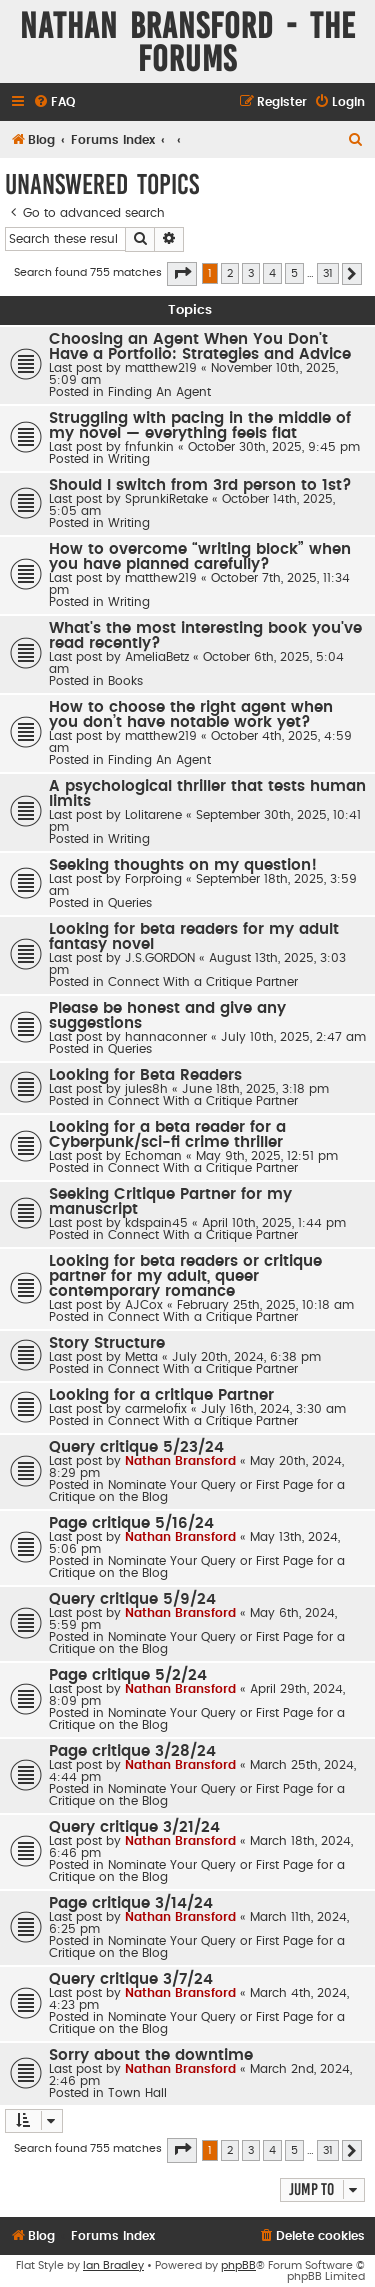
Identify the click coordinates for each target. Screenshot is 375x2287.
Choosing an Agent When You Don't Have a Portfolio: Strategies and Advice (200, 347)
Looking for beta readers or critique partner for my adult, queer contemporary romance (185, 1276)
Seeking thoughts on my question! (183, 865)
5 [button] (294, 273)
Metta (141, 1357)
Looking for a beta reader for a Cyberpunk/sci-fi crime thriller (167, 1135)
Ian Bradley (113, 2265)
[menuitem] (54, 102)
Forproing (153, 879)
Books (125, 681)
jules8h (146, 1089)
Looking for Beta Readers (145, 1075)
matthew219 (161, 368)
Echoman (153, 1156)
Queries (130, 903)
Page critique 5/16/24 (131, 1523)
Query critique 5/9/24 (132, 1599)
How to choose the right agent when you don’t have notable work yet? (191, 715)
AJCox (144, 1305)
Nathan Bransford (180, 1461)
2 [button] (230, 273)
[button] (182, 274)
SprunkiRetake (166, 499)
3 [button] (251, 273)
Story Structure (107, 1343)
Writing (129, 459)
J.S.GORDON (160, 958)
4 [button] (272, 273)
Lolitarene (153, 815)
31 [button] (328, 273)
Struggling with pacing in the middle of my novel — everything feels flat (200, 426)
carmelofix (156, 1409)
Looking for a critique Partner (161, 1395)
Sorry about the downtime (151, 2055)
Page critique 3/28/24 (132, 1751)
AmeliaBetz (157, 657)
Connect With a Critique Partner (203, 982)
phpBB (238, 2265)
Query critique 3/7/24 (131, 1979)
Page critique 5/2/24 (128, 1675)
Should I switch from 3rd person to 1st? (200, 485)
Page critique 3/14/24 (131, 1903)
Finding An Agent (159, 392)
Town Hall (137, 2093)
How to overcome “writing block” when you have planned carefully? (200, 557)
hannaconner (166, 1037)
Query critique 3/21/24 (134, 1827)
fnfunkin (149, 447)
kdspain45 (156, 1223)
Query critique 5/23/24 (136, 1447)
